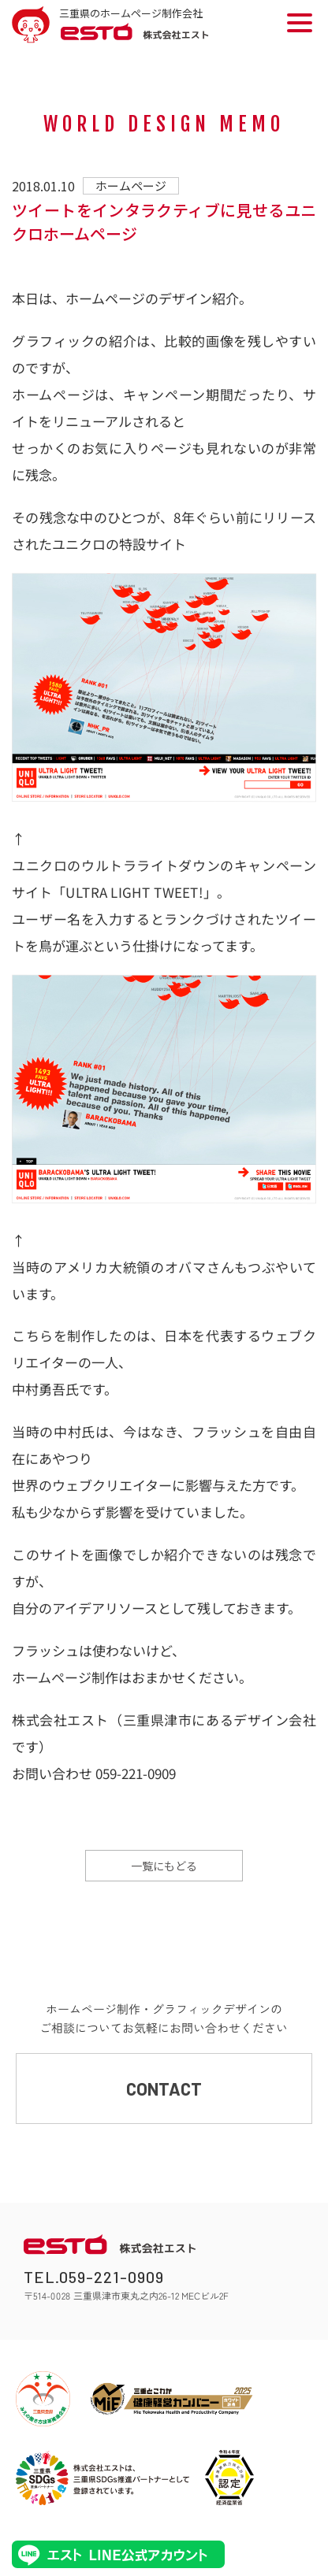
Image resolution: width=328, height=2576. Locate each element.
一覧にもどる (164, 1866)
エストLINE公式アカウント (118, 2554)
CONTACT (164, 2088)
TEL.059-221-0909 (94, 2277)
